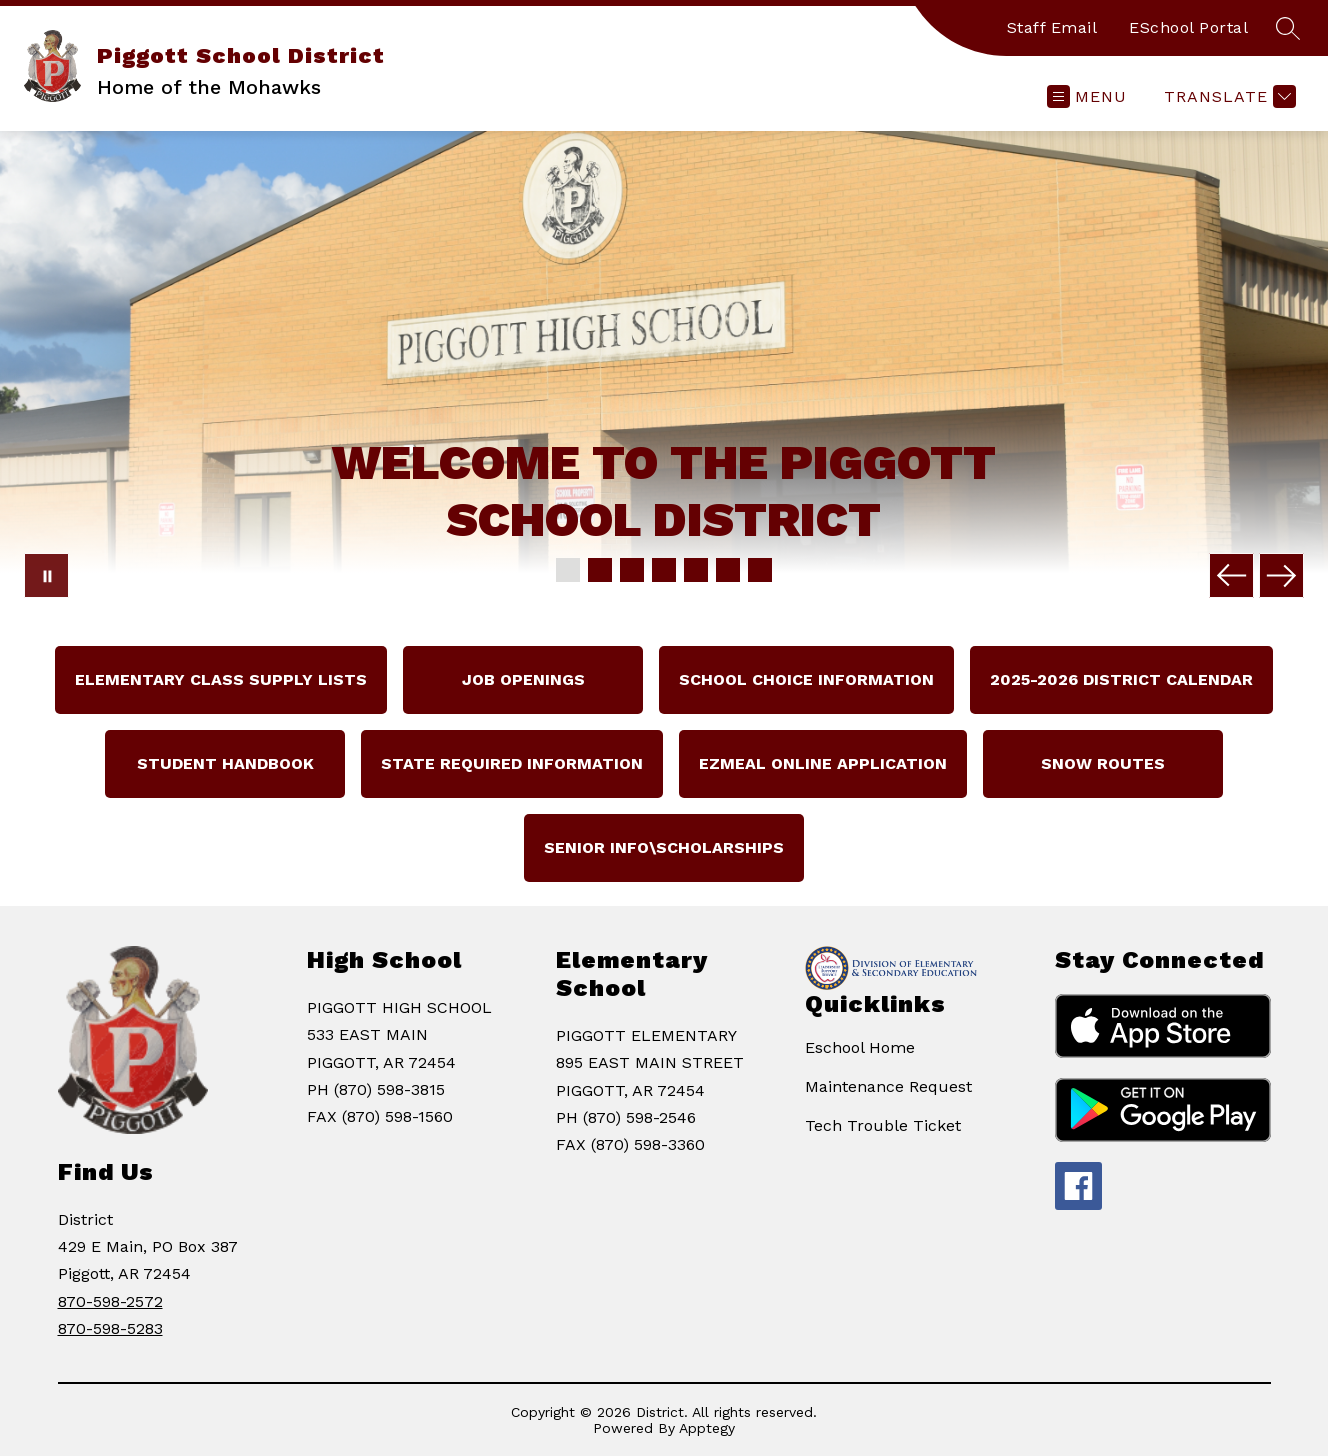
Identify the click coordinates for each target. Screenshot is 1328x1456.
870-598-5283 (110, 1328)
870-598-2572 (110, 1301)
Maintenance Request (888, 1086)
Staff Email (1052, 27)
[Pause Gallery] (46, 575)
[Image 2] (600, 570)
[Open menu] (1087, 96)
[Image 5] (696, 570)
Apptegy (707, 1428)
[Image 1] (568, 570)
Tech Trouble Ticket (883, 1125)
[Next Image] (1281, 575)
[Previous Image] (1231, 575)
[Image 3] (632, 570)
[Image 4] (664, 570)
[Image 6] (728, 570)
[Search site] (1288, 28)
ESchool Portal (1188, 27)
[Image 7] (760, 570)
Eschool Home (860, 1047)
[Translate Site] (1227, 96)
